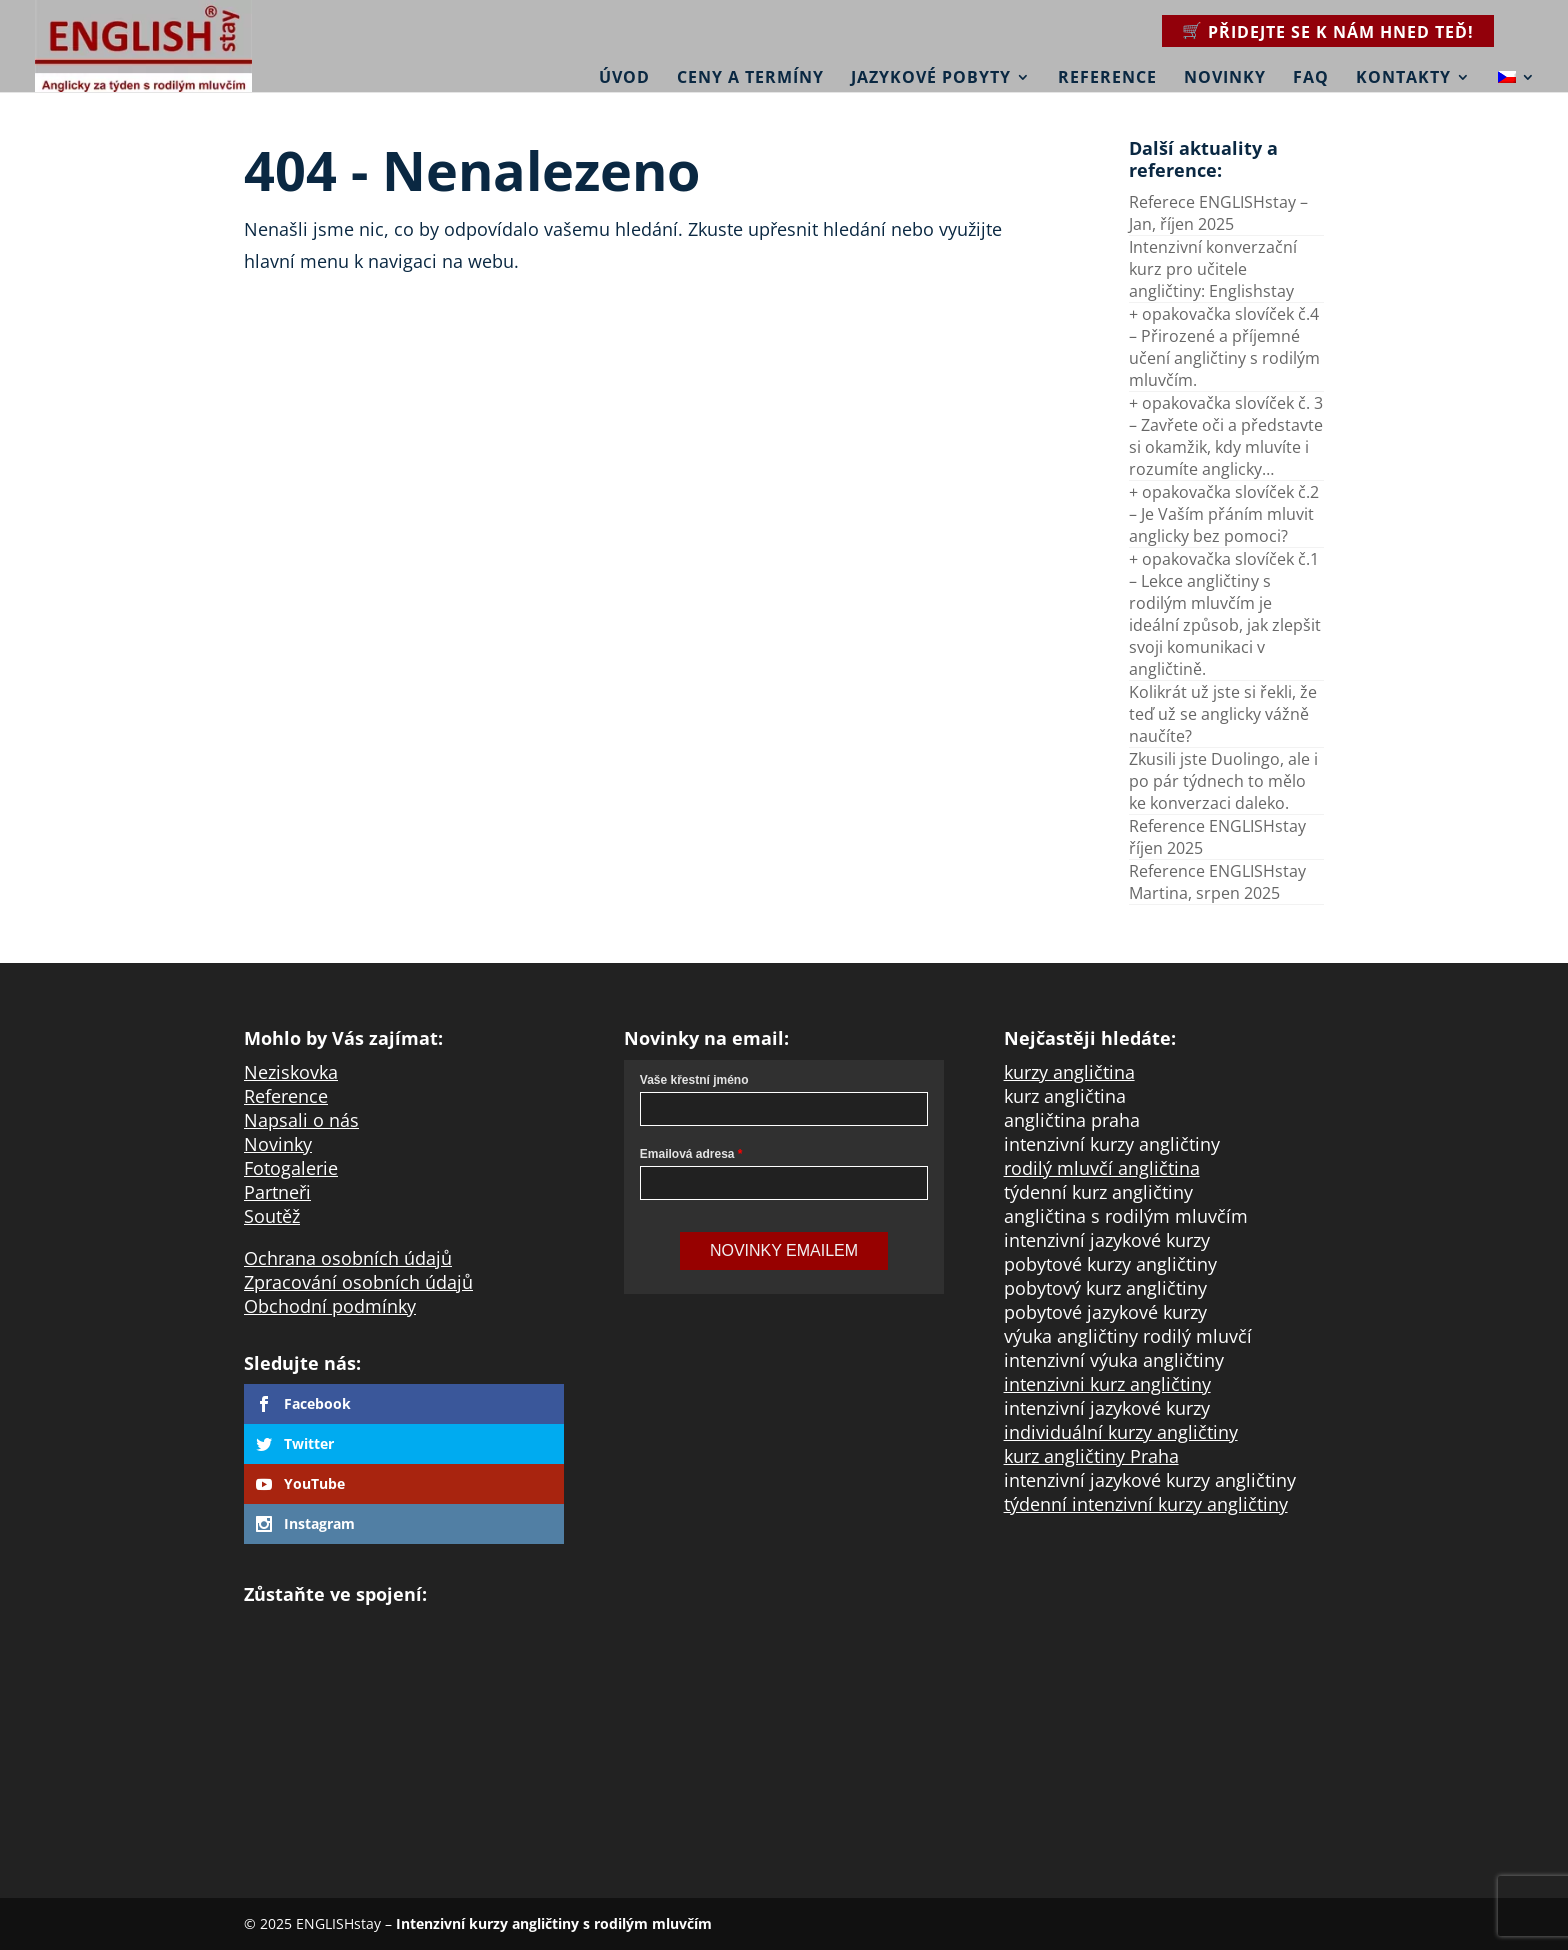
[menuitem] (1517, 63)
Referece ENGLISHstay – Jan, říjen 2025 (1218, 213)
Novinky (1225, 77)
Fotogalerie (291, 1168)
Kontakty (1403, 77)
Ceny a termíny (750, 77)
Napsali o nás (301, 1120)
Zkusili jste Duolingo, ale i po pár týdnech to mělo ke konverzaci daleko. (1223, 781)
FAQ (1311, 77)
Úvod (624, 77)
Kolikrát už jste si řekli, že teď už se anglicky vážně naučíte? (1223, 714)
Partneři (277, 1192)
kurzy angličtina (1069, 1072)
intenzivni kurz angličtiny (1107, 1384)
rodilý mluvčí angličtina (1102, 1168)
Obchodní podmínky (330, 1306)
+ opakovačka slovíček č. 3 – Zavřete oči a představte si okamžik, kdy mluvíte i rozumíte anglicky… (1226, 436)
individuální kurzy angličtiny (1121, 1432)
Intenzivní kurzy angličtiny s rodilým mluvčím (554, 1923)
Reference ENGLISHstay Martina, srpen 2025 (1217, 882)
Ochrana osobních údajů (348, 1258)
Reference (1107, 77)
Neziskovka (291, 1072)
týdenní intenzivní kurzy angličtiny (1146, 1504)
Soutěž (272, 1216)
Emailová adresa (687, 1154)
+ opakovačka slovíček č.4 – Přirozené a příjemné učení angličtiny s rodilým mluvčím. (1224, 347)
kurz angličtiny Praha (1091, 1456)
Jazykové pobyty (931, 77)
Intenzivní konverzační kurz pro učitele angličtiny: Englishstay (1213, 269)
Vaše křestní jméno (694, 1080)
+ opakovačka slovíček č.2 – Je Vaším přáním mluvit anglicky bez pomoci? (1224, 514)
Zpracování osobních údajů (358, 1282)
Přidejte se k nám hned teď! (1341, 32)
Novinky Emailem (784, 1250)
